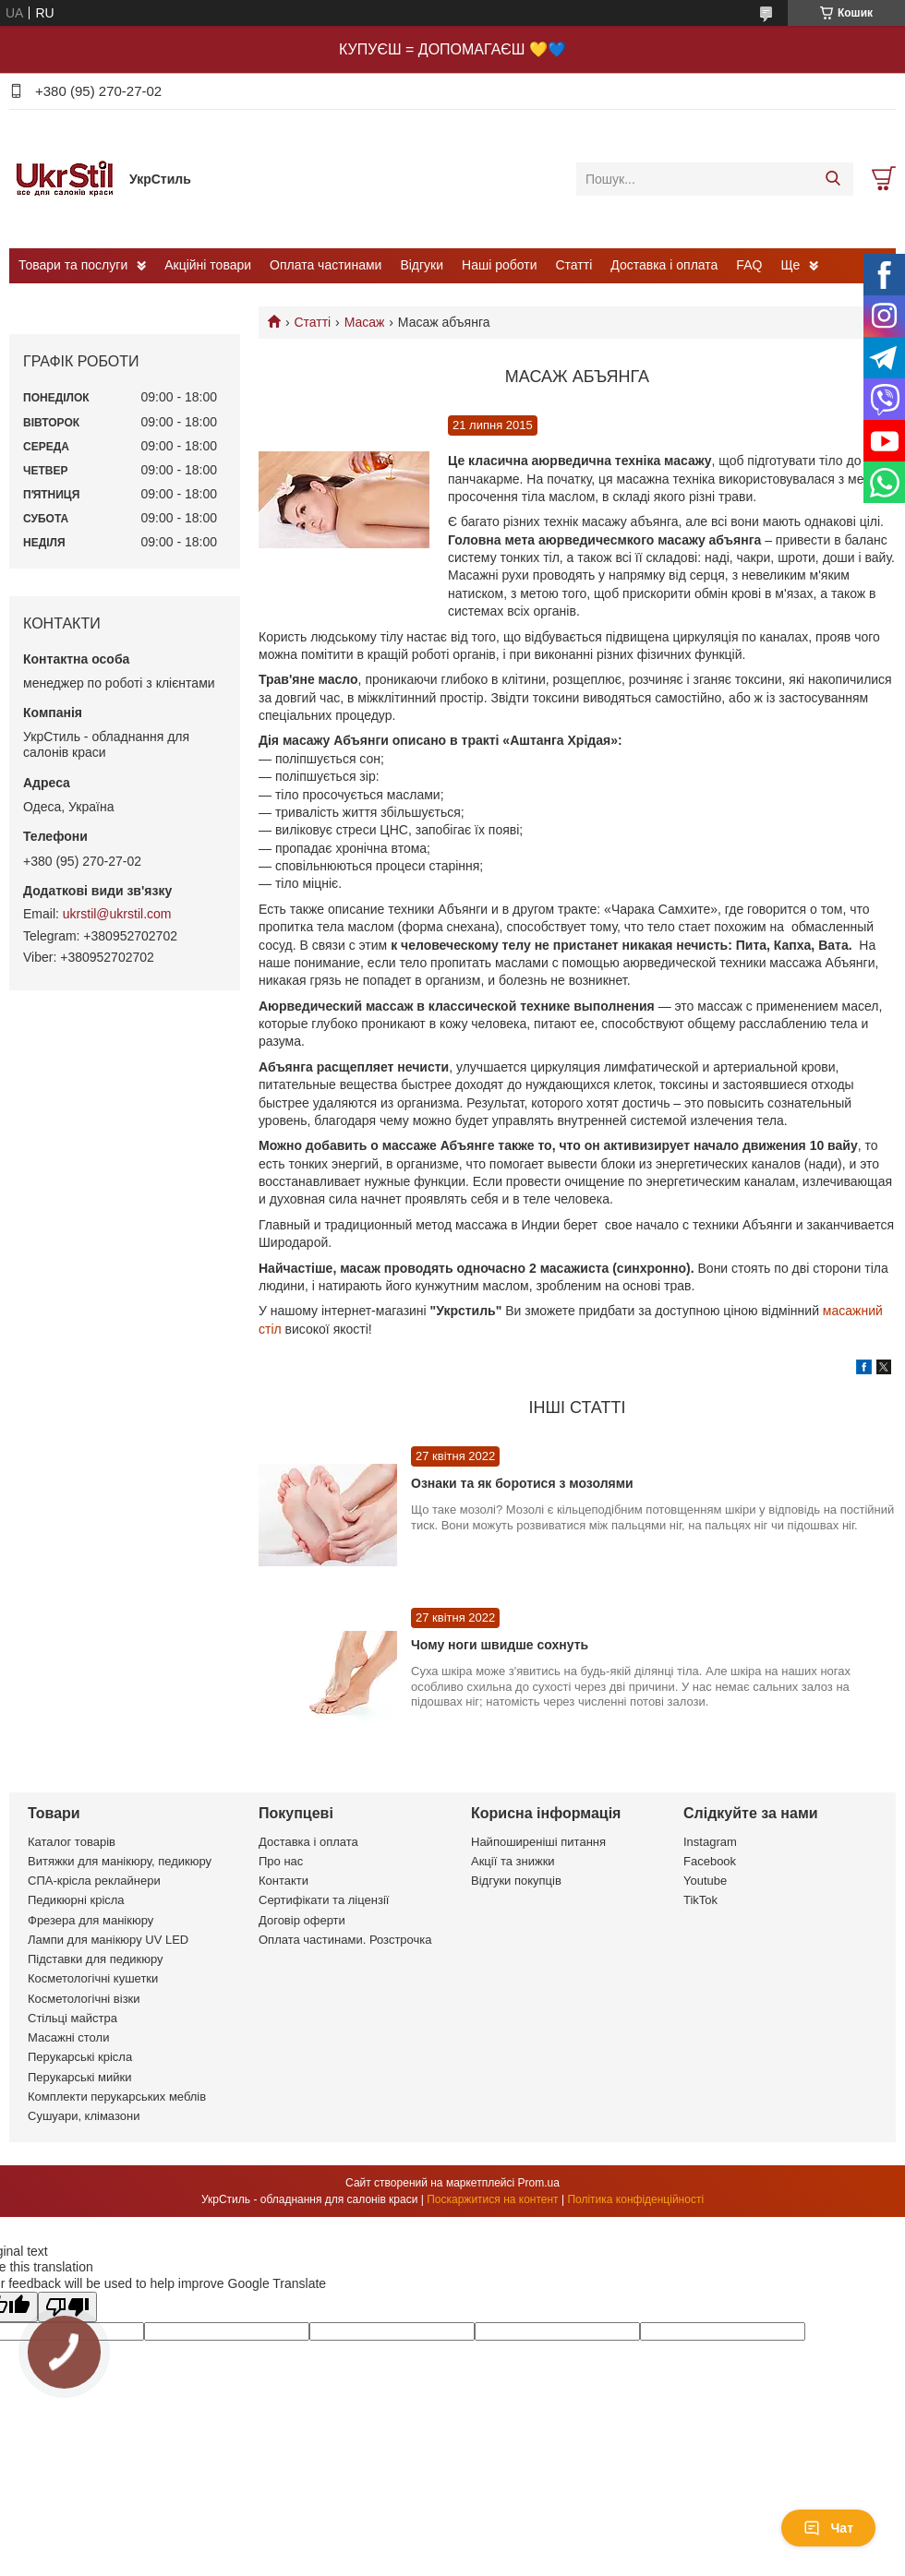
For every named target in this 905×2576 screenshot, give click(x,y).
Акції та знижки (513, 1861)
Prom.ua (539, 2182)
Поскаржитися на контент (492, 2199)
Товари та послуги (72, 265)
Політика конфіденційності (635, 2199)
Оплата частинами (325, 265)
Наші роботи (499, 265)
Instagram (710, 1842)
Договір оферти (302, 1920)
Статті (574, 265)
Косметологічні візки (84, 1999)
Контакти (283, 1880)
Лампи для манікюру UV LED (108, 1940)
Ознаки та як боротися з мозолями (522, 1483)
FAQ (749, 265)
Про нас (281, 1861)
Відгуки (421, 265)
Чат (828, 2528)
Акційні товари (207, 265)
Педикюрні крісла (76, 1900)
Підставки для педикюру (95, 1959)
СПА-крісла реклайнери (94, 1880)
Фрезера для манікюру (90, 1920)
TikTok (700, 1900)
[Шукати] (832, 179)
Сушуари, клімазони (83, 2116)
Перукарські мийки (79, 2077)
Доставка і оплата (664, 265)
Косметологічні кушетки (93, 1978)
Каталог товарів (71, 1842)
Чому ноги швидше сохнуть (499, 1644)
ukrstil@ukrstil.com (117, 913)
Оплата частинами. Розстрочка (345, 1940)
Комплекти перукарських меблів (117, 2096)
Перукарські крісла (80, 2057)
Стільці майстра (72, 2018)
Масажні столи (68, 2037)
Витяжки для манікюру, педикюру (119, 1861)
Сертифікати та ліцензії (324, 1900)
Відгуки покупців (516, 1880)
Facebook (709, 1861)
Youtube (705, 1880)
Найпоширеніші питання (538, 1842)
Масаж (364, 322)
